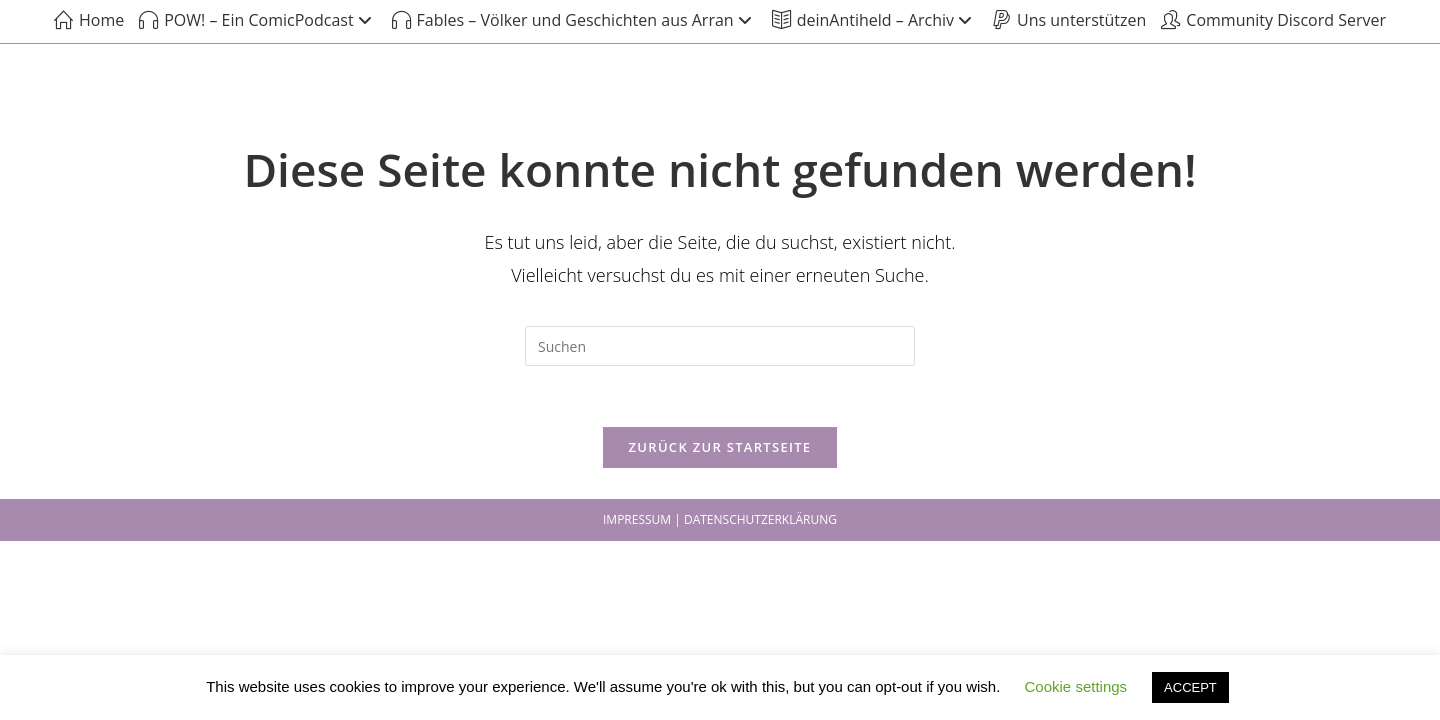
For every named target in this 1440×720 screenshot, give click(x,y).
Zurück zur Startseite (720, 447)
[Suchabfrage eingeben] (720, 346)
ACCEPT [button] (1190, 687)
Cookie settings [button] (1076, 686)
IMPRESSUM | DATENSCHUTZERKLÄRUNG (720, 519)
